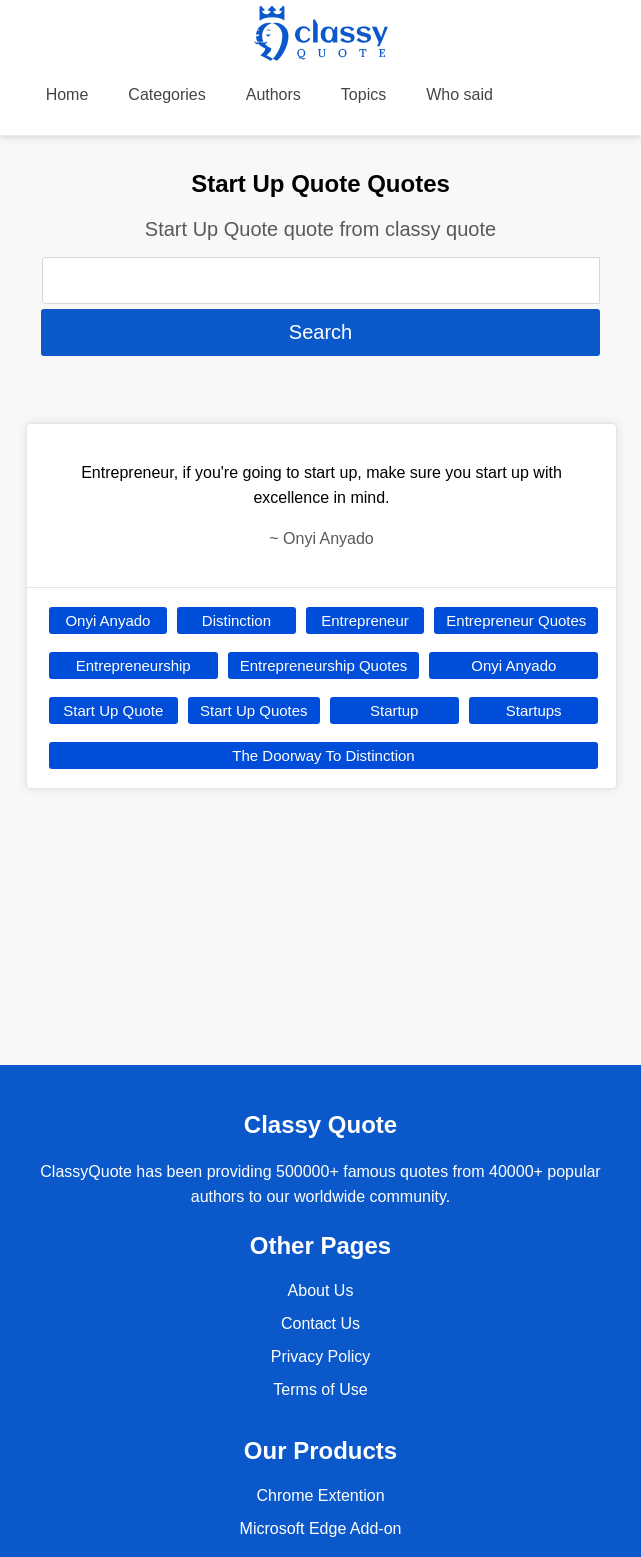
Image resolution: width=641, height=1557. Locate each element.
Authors (273, 94)
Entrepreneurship (133, 665)
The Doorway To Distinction (323, 755)
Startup (394, 710)
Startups (534, 710)
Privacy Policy (321, 1356)
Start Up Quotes (254, 710)
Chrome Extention (320, 1495)
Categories (166, 94)
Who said (459, 94)
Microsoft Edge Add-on (321, 1528)
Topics (363, 94)
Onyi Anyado (107, 620)
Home (67, 94)
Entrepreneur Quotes (516, 620)
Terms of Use (320, 1389)
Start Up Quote (113, 710)
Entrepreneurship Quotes (324, 665)
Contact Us (320, 1323)
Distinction (236, 620)
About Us (321, 1290)
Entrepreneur (365, 620)
